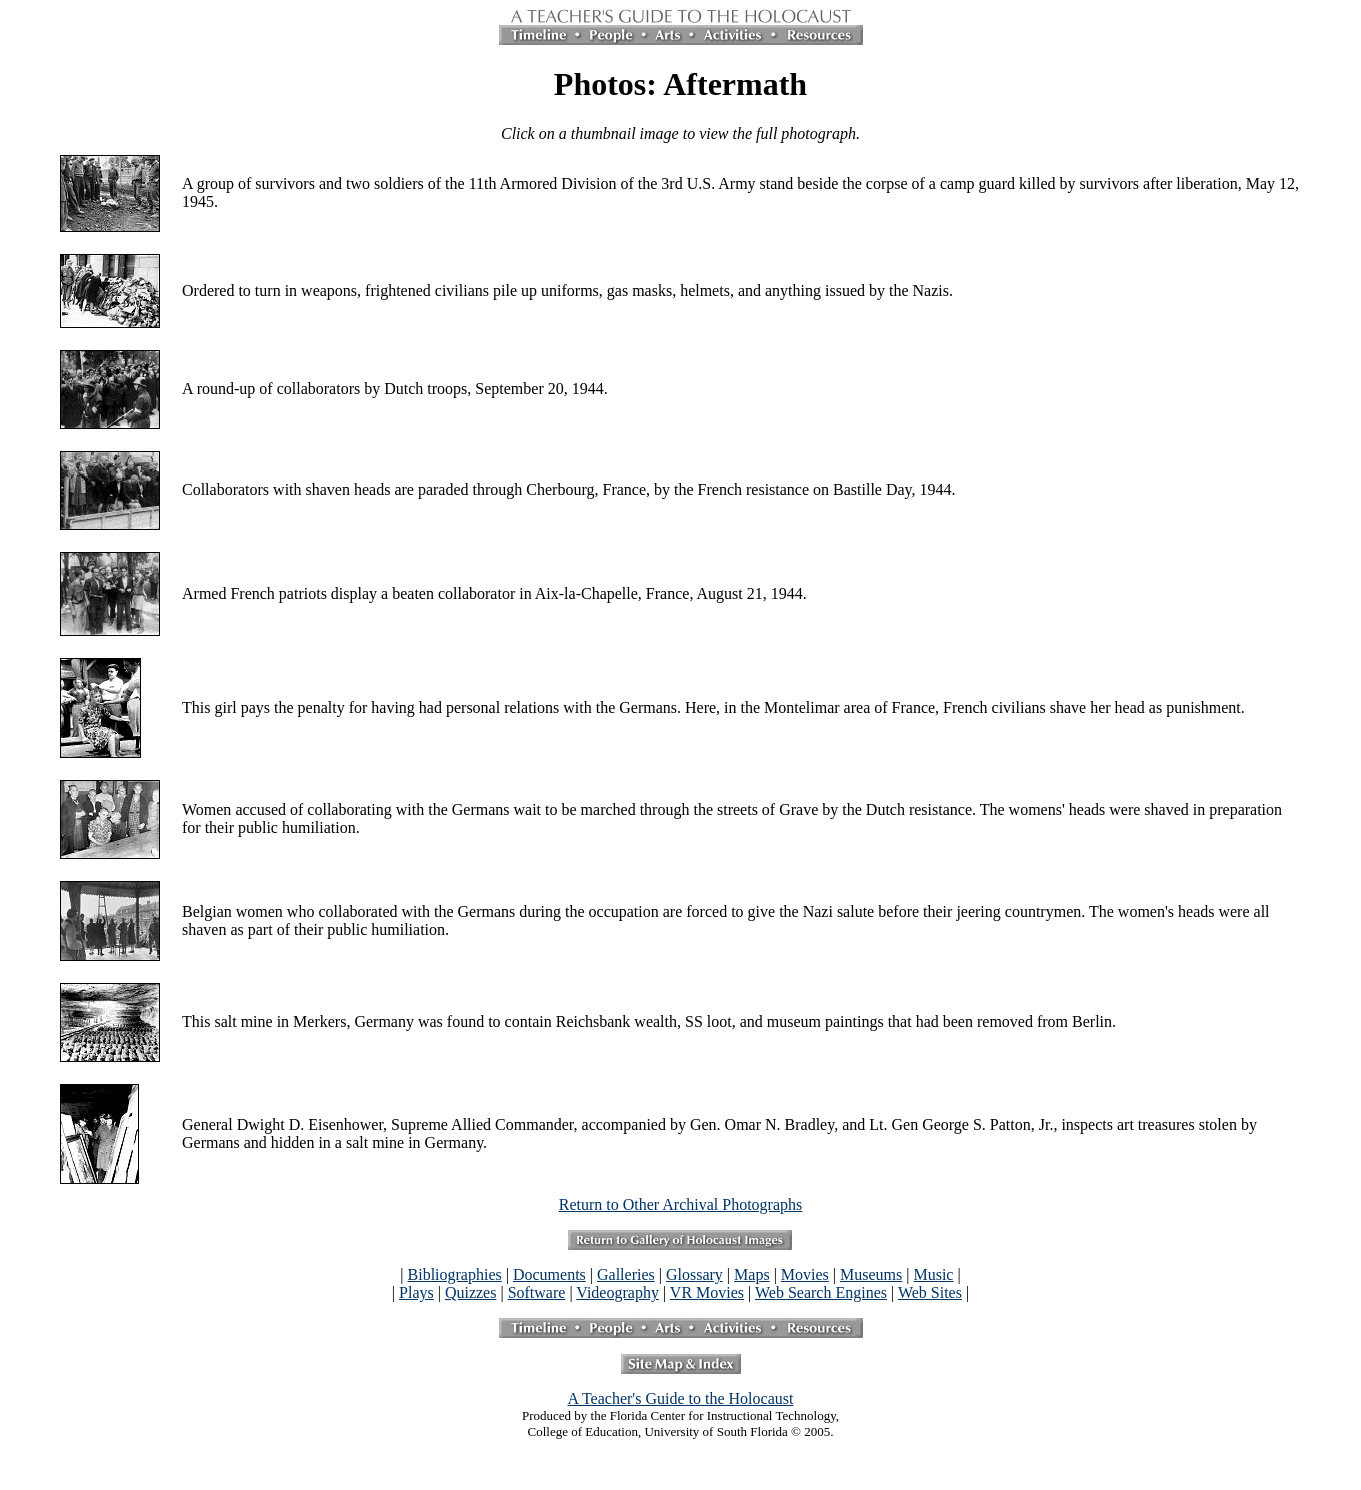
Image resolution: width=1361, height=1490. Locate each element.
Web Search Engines (821, 1292)
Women (206, 809)
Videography (617, 1292)
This (196, 707)
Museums (871, 1274)
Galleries (626, 1274)
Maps (752, 1274)
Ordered (208, 290)
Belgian (207, 911)
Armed (204, 593)
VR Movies (707, 1292)
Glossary (694, 1274)
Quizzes (471, 1292)
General (207, 1124)
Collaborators (225, 489)
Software (537, 1292)
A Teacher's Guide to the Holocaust (681, 1398)
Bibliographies (455, 1274)
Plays (416, 1292)
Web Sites (930, 1292)
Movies (805, 1274)
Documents (549, 1274)
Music (933, 1274)
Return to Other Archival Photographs (681, 1204)
